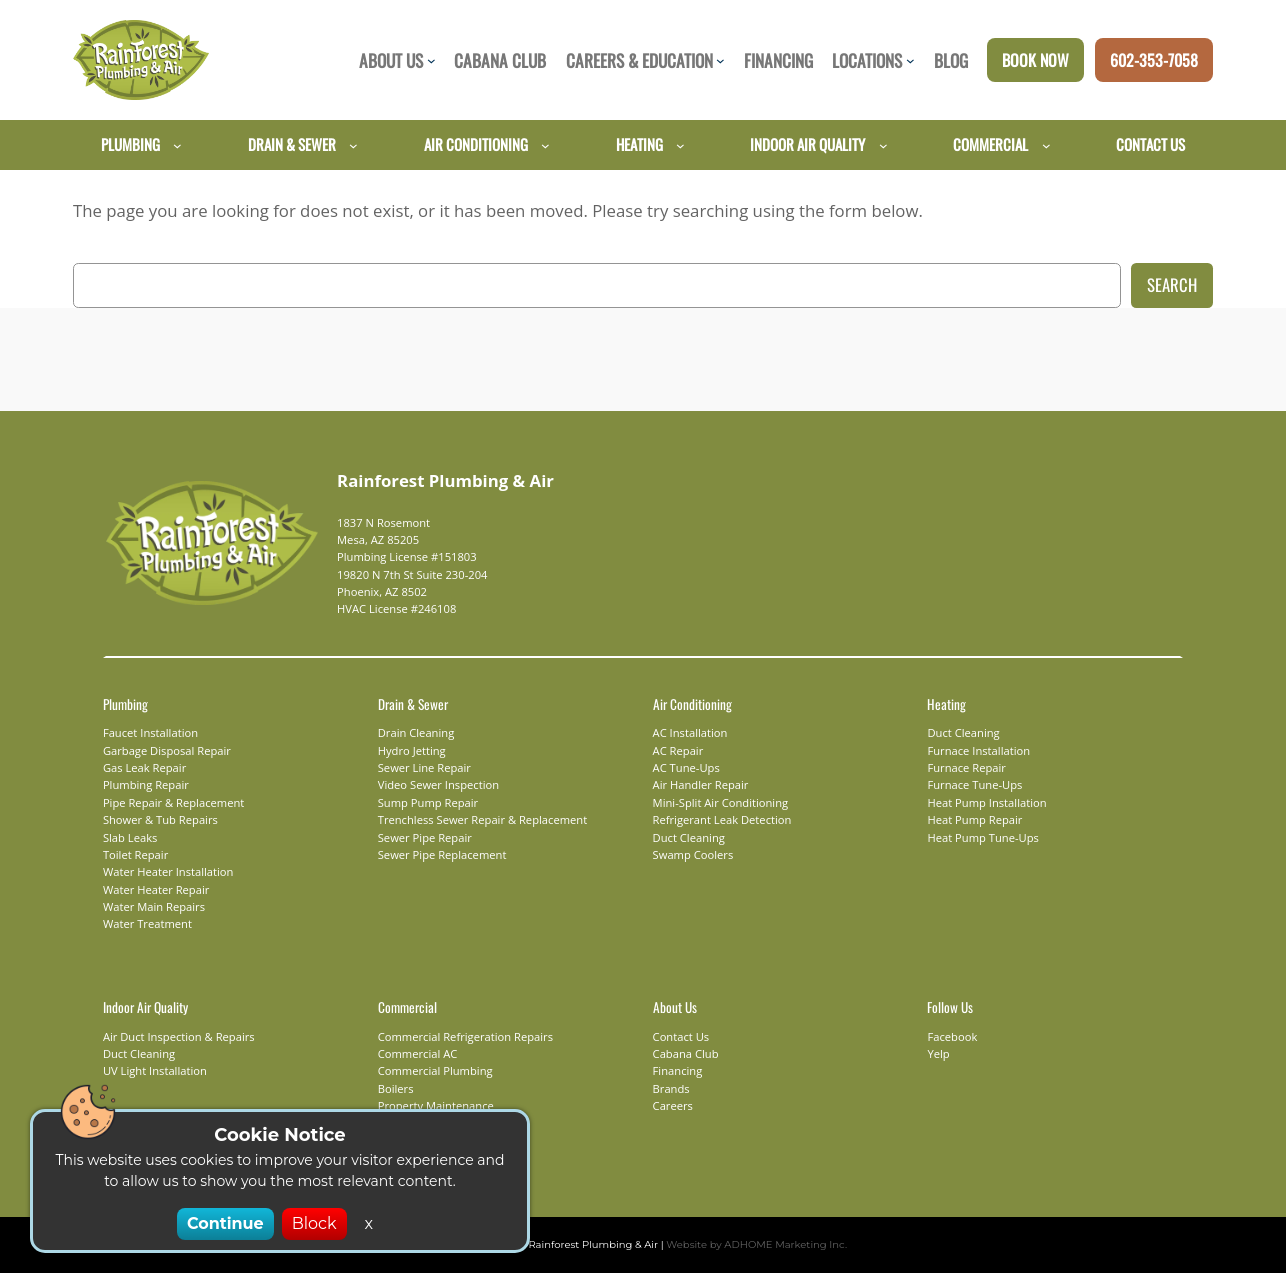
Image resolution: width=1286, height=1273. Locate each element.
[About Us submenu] (431, 60)
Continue (228, 1223)
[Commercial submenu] (1046, 144)
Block (310, 1223)
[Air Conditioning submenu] (545, 144)
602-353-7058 (1154, 60)
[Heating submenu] (680, 144)
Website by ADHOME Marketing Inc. (744, 1244)
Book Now (1035, 60)
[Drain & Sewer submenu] (353, 144)
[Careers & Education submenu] (720, 60)
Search (1172, 284)
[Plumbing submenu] (177, 144)
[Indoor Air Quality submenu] (883, 144)
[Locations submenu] (910, 60)
